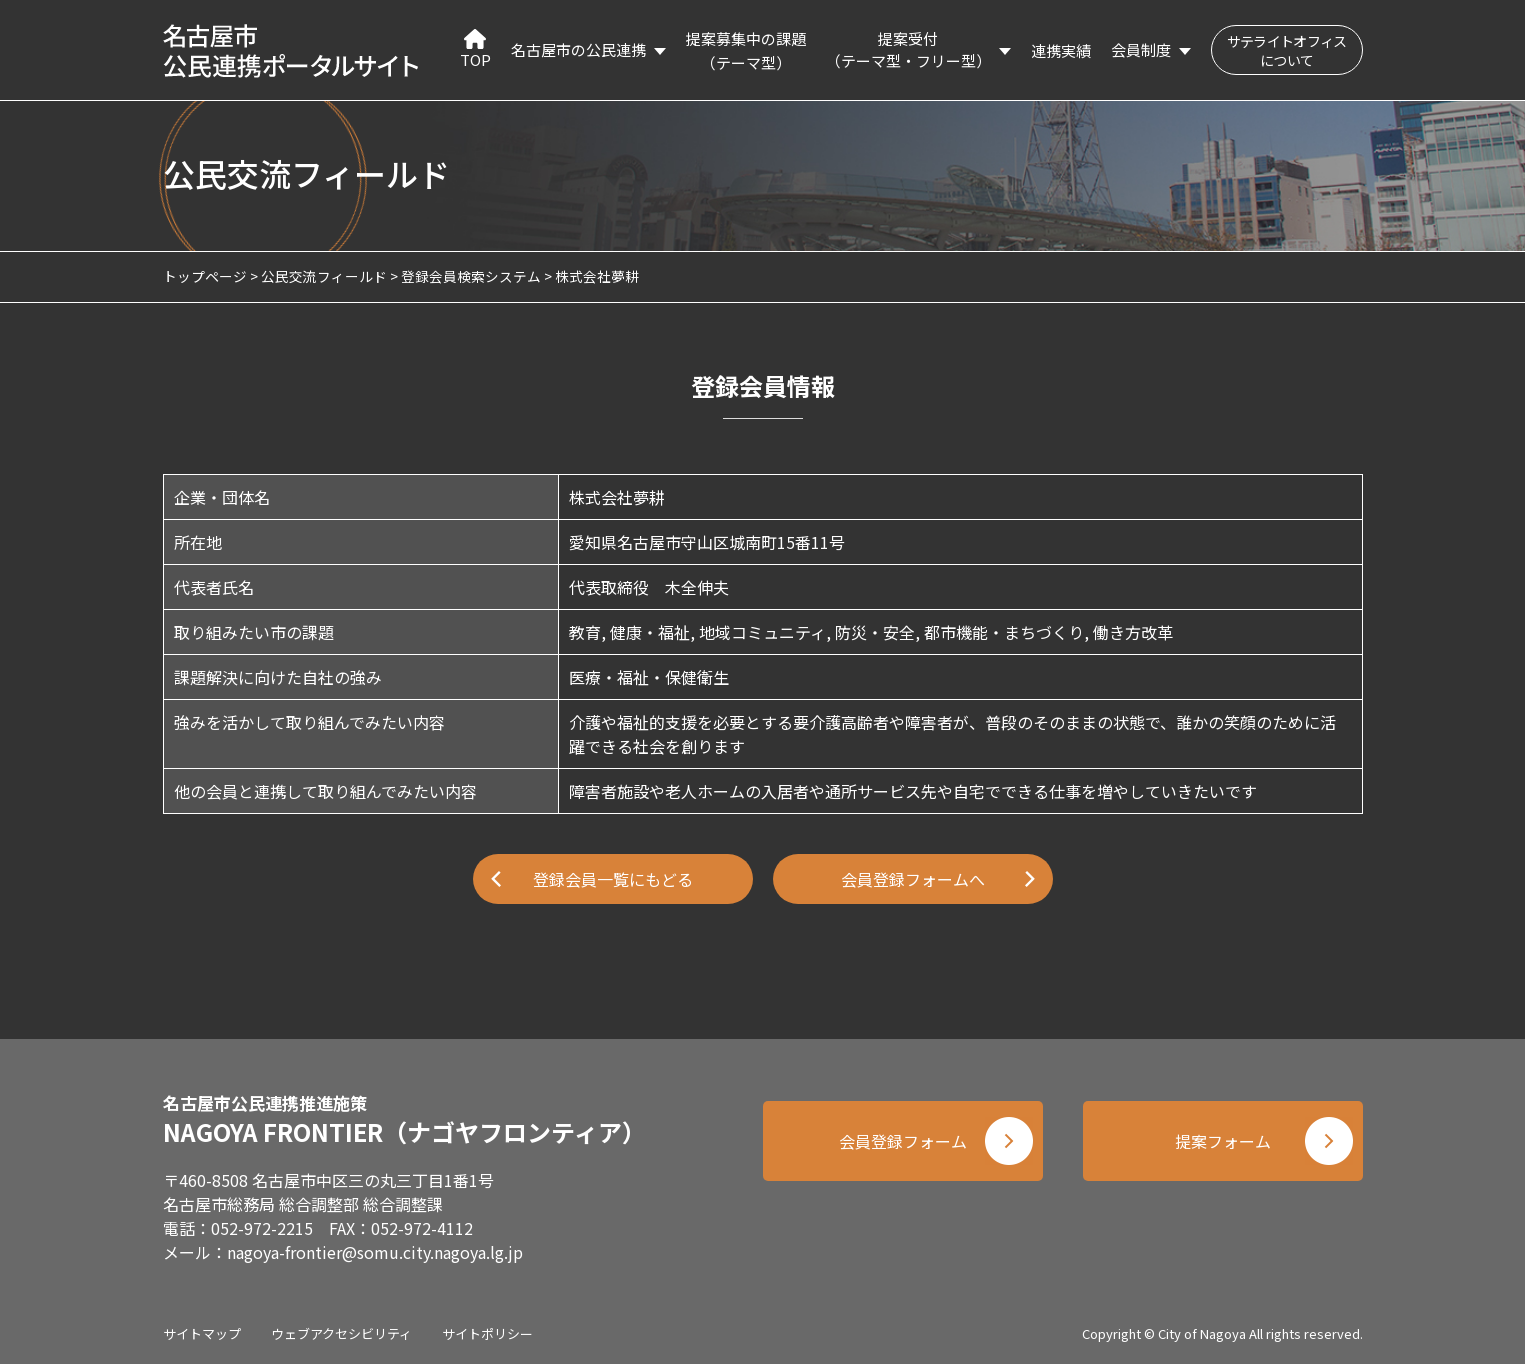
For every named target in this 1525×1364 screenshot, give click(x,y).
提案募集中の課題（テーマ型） (746, 50)
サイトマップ (202, 1333)
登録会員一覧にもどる (613, 879)
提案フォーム (1223, 1141)
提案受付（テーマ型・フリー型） (908, 50)
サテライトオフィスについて (1287, 50)
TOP (475, 49)
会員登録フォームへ (913, 879)
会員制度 (1141, 49)
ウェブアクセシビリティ (341, 1333)
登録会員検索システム (471, 276)
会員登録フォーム (903, 1141)
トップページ (205, 276)
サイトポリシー (487, 1333)
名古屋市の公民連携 (578, 49)
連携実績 (1061, 50)
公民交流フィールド (324, 276)
